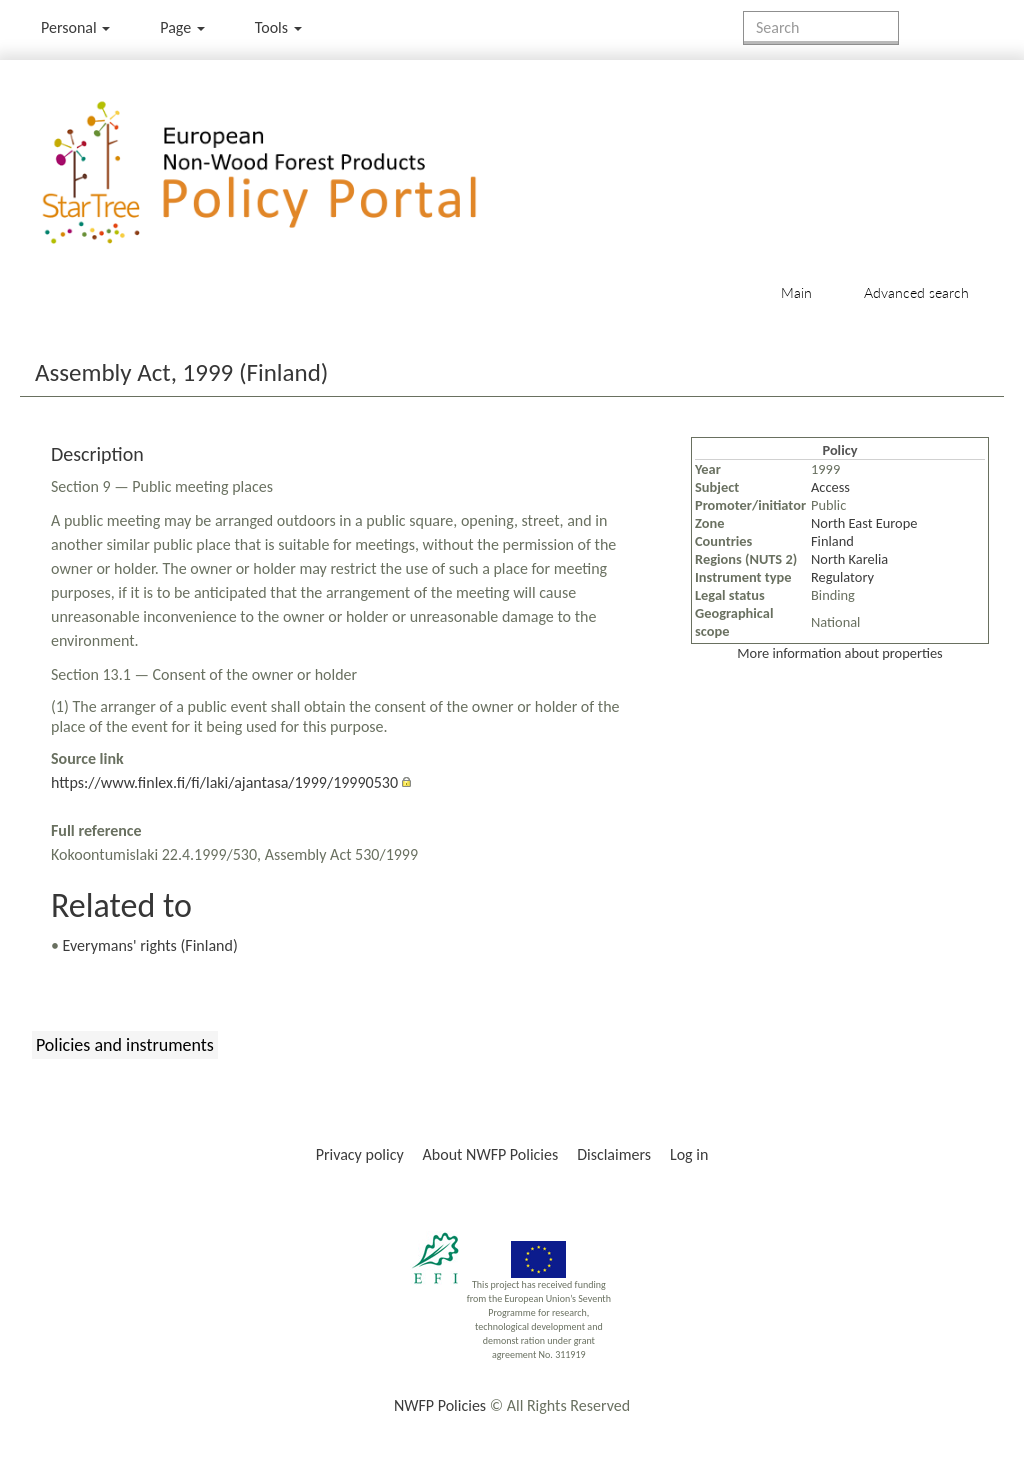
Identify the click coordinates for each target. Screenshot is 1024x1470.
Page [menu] (182, 27)
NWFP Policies (440, 1405)
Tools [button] (278, 27)
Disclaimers (614, 1154)
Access (830, 487)
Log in (689, 1154)
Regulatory (842, 577)
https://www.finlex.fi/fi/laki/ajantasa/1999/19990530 (224, 782)
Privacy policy (360, 1154)
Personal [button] (75, 27)
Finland (832, 541)
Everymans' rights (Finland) (150, 945)
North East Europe (864, 523)
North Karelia (849, 559)
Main (796, 292)
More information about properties (839, 653)
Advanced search (916, 292)
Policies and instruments (125, 1045)
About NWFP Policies (491, 1154)
